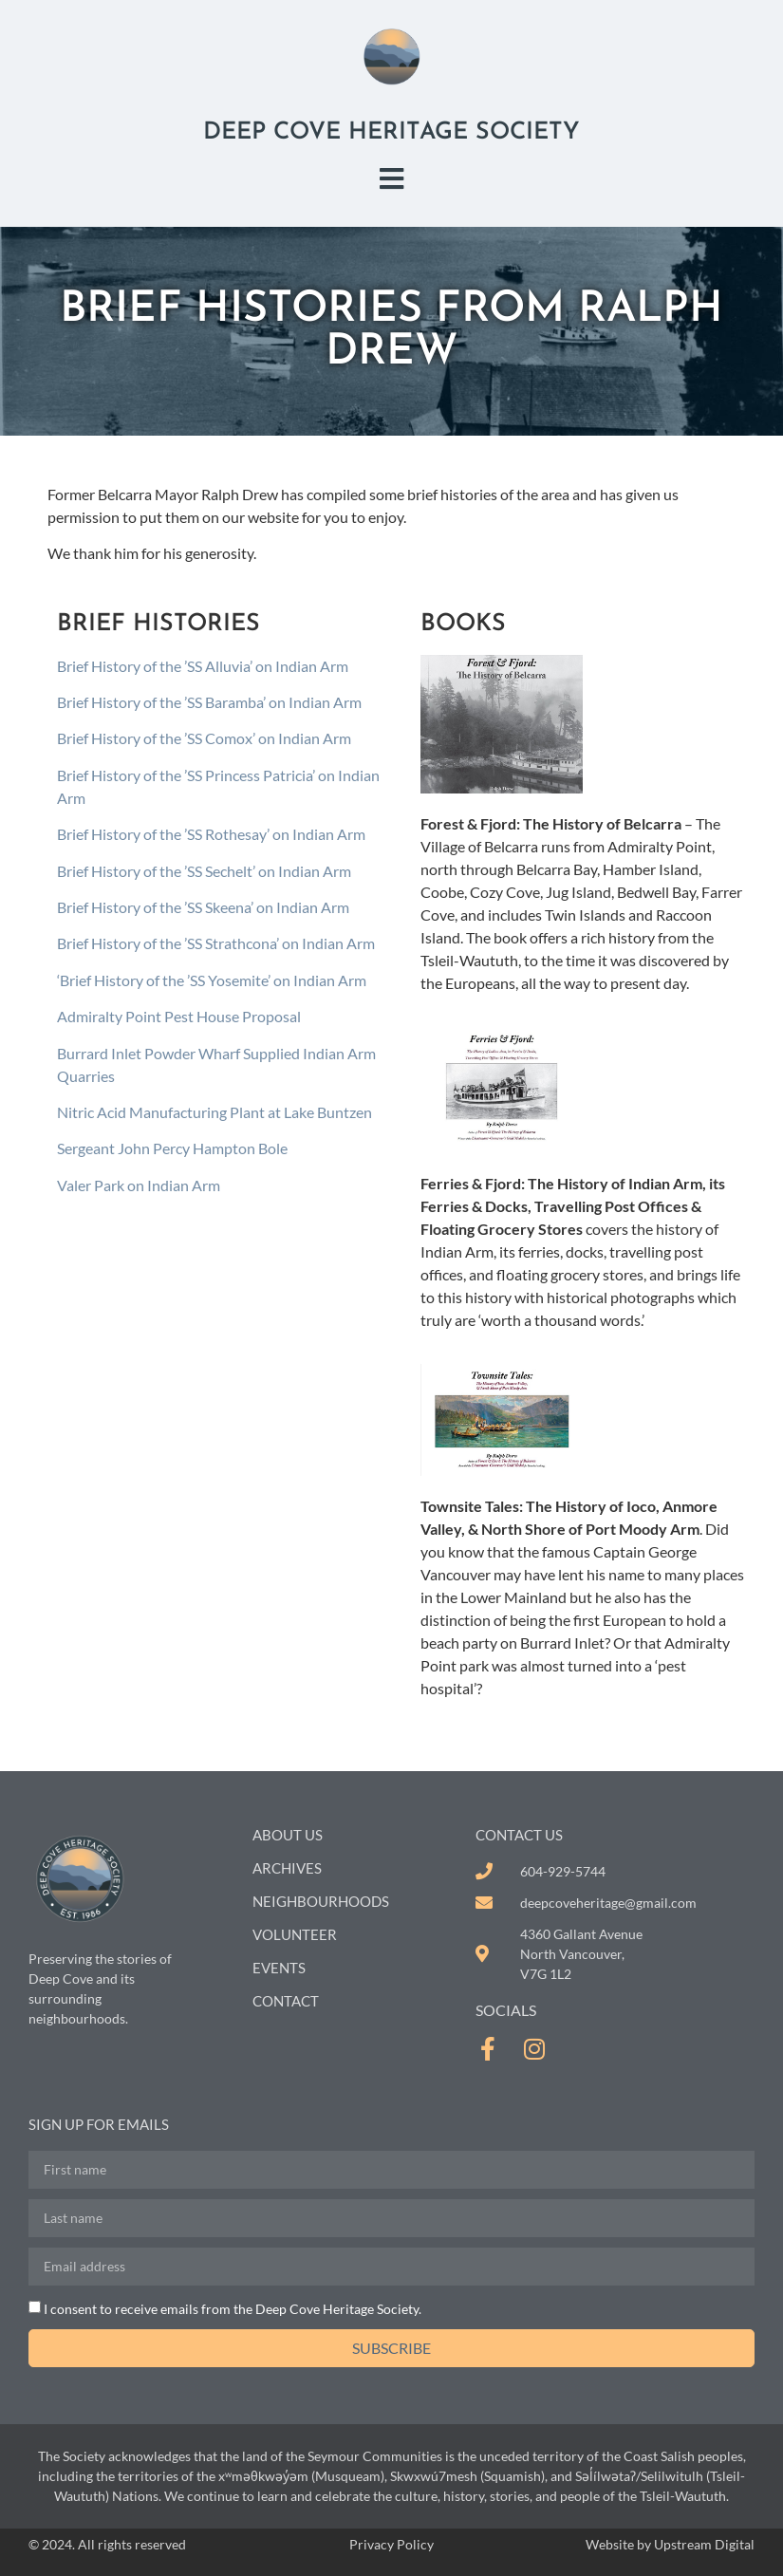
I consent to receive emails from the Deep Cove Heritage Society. (232, 2309)
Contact (285, 2000)
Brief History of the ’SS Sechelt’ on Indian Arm (204, 871)
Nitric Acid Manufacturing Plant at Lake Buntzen (214, 1112)
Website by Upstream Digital (670, 2544)
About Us (287, 1834)
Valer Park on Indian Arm (138, 1185)
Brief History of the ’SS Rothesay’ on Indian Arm (211, 834)
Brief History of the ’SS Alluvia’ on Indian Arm (202, 666)
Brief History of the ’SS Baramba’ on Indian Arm (209, 702)
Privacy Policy (391, 2544)
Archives (287, 1867)
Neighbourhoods (320, 1901)
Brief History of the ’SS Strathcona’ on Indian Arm (216, 943)
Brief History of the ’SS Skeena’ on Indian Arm (203, 907)
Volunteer (294, 1934)
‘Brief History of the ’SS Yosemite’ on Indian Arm (211, 980)
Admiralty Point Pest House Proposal (179, 1016)
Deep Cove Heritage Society (391, 132)
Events (279, 1967)
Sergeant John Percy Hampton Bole (172, 1148)
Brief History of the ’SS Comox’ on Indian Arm (204, 738)
